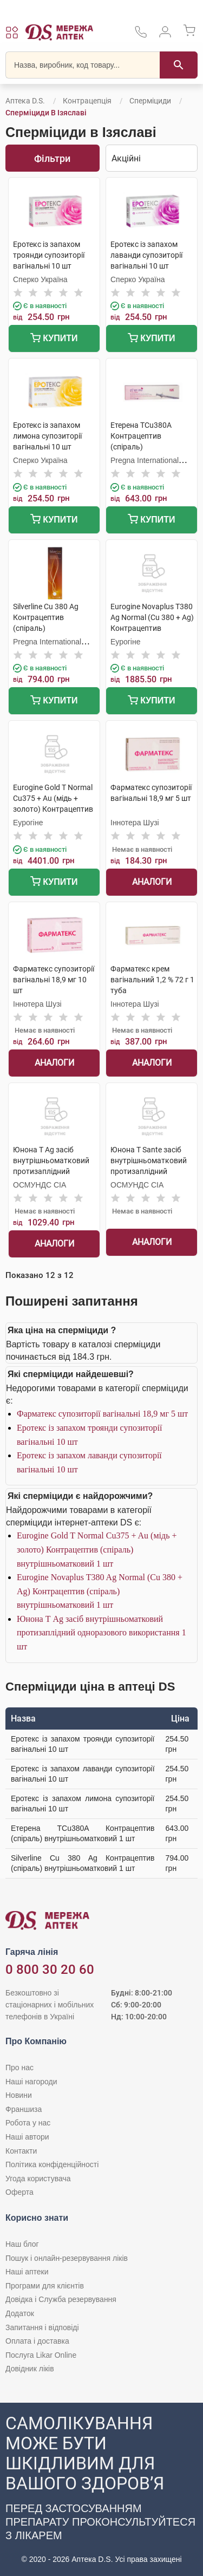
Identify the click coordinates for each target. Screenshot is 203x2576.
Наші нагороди (31, 2081)
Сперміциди (150, 100)
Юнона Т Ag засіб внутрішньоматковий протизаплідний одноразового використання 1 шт (101, 1632)
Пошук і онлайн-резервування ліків (66, 2258)
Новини (18, 2095)
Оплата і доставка (37, 2341)
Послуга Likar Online (40, 2355)
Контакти (21, 2151)
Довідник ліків (29, 2368)
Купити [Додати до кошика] (53, 339)
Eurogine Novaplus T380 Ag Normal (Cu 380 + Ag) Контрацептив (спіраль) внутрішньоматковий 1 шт (99, 1591)
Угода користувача (37, 2178)
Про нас (19, 2067)
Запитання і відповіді (42, 2327)
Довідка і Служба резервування (60, 2299)
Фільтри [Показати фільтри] (52, 158)
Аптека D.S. (25, 100)
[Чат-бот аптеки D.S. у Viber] (101, 2489)
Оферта (19, 2192)
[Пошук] (179, 65)
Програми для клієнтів (44, 2285)
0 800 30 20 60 (49, 1969)
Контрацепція (87, 100)
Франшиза (23, 2109)
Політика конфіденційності (52, 2164)
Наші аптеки (26, 2271)
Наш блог (22, 2244)
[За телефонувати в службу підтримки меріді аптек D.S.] (140, 35)
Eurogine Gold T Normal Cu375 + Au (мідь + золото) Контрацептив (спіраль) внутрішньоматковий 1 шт (96, 1549)
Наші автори (27, 2136)
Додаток (19, 2313)
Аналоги (152, 882)
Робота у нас (27, 2122)
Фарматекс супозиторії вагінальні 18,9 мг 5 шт (102, 1413)
